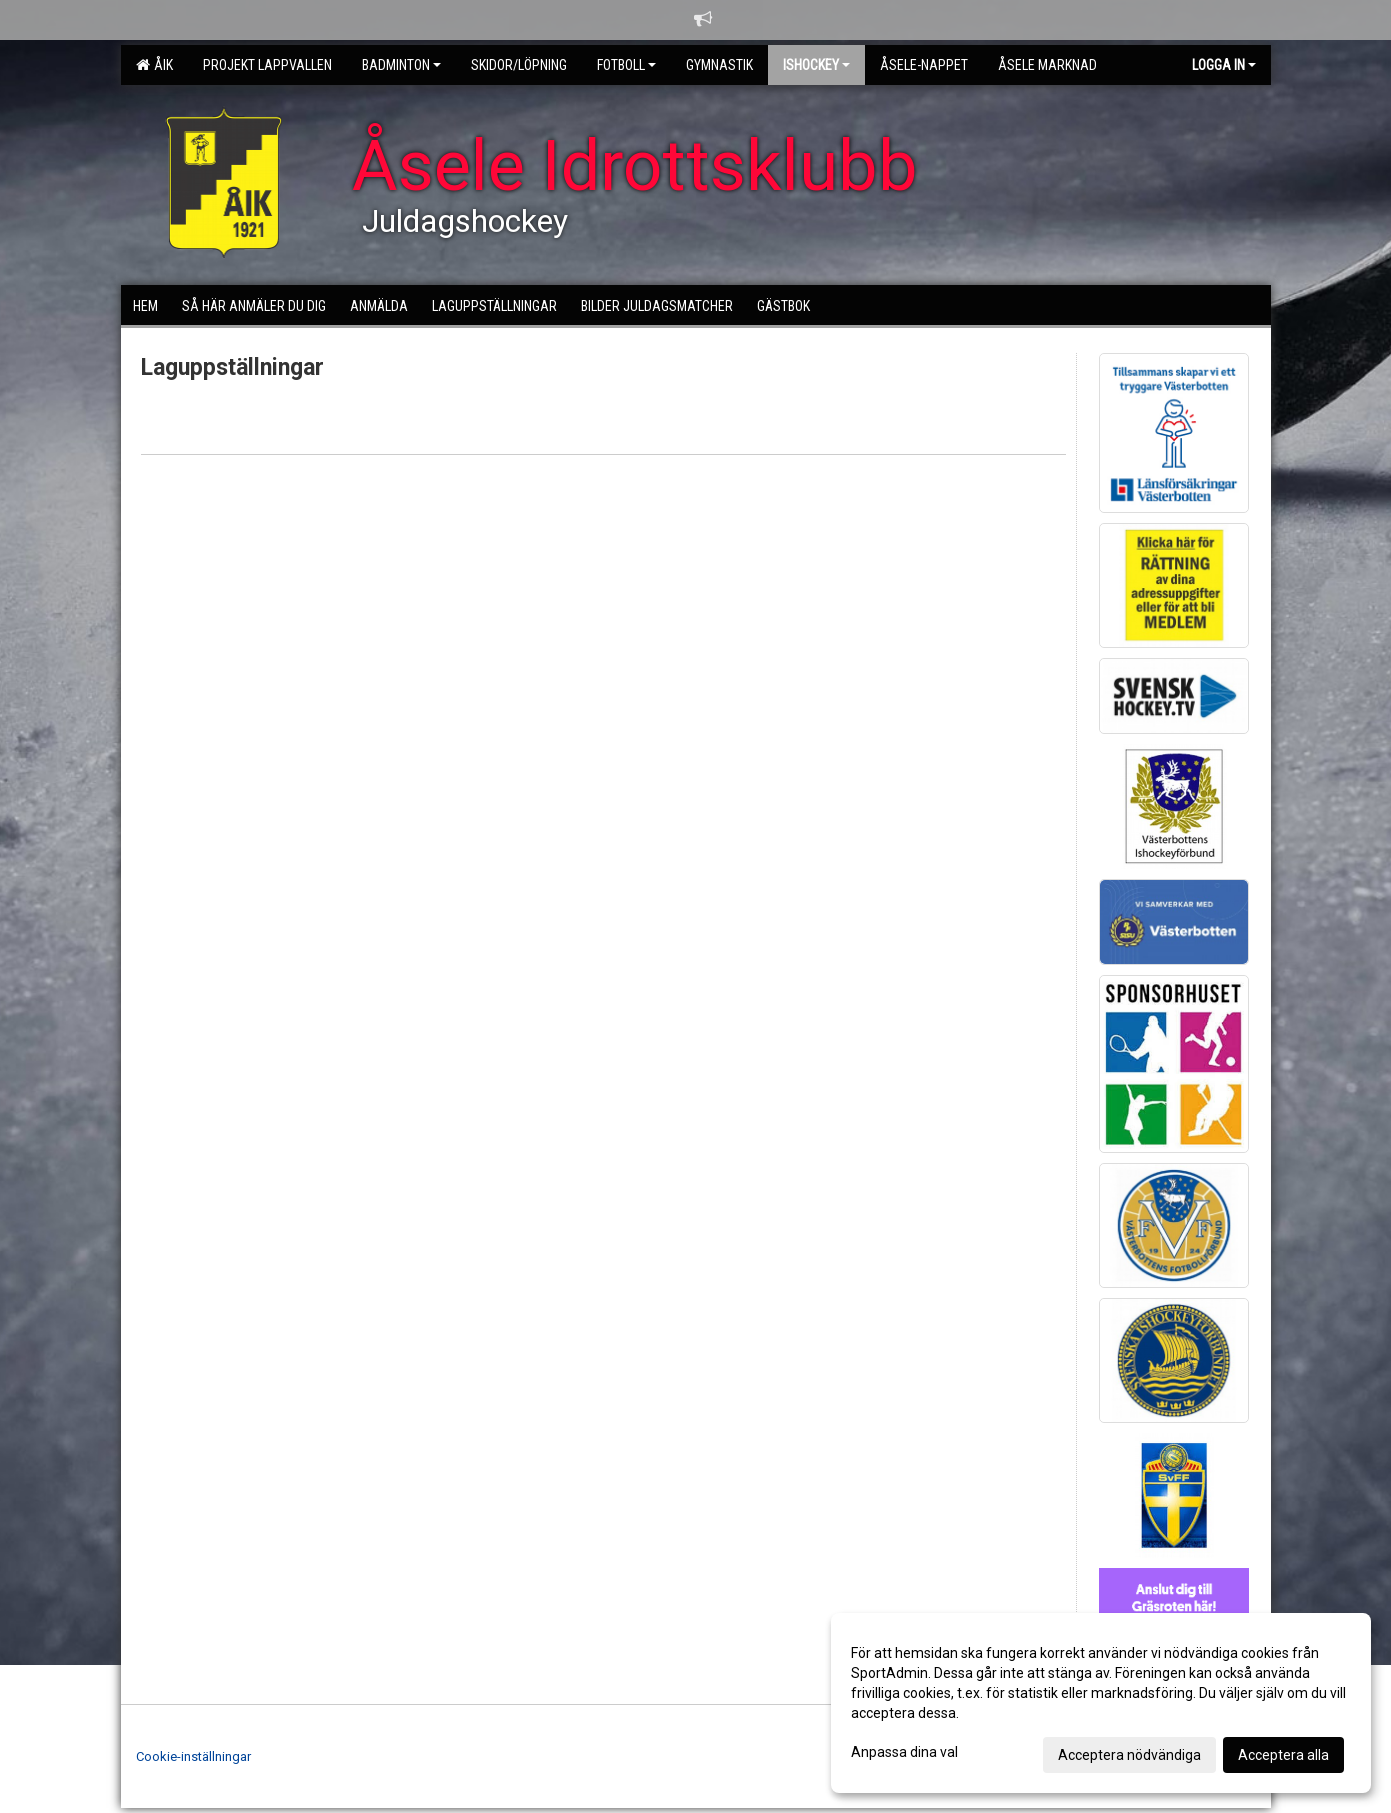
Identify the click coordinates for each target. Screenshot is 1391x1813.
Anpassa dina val (904, 1752)
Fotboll (626, 65)
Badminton (401, 65)
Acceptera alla (1283, 1755)
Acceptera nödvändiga (1129, 1755)
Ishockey (816, 65)
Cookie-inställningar (193, 1756)
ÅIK (154, 65)
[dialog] (1101, 1703)
